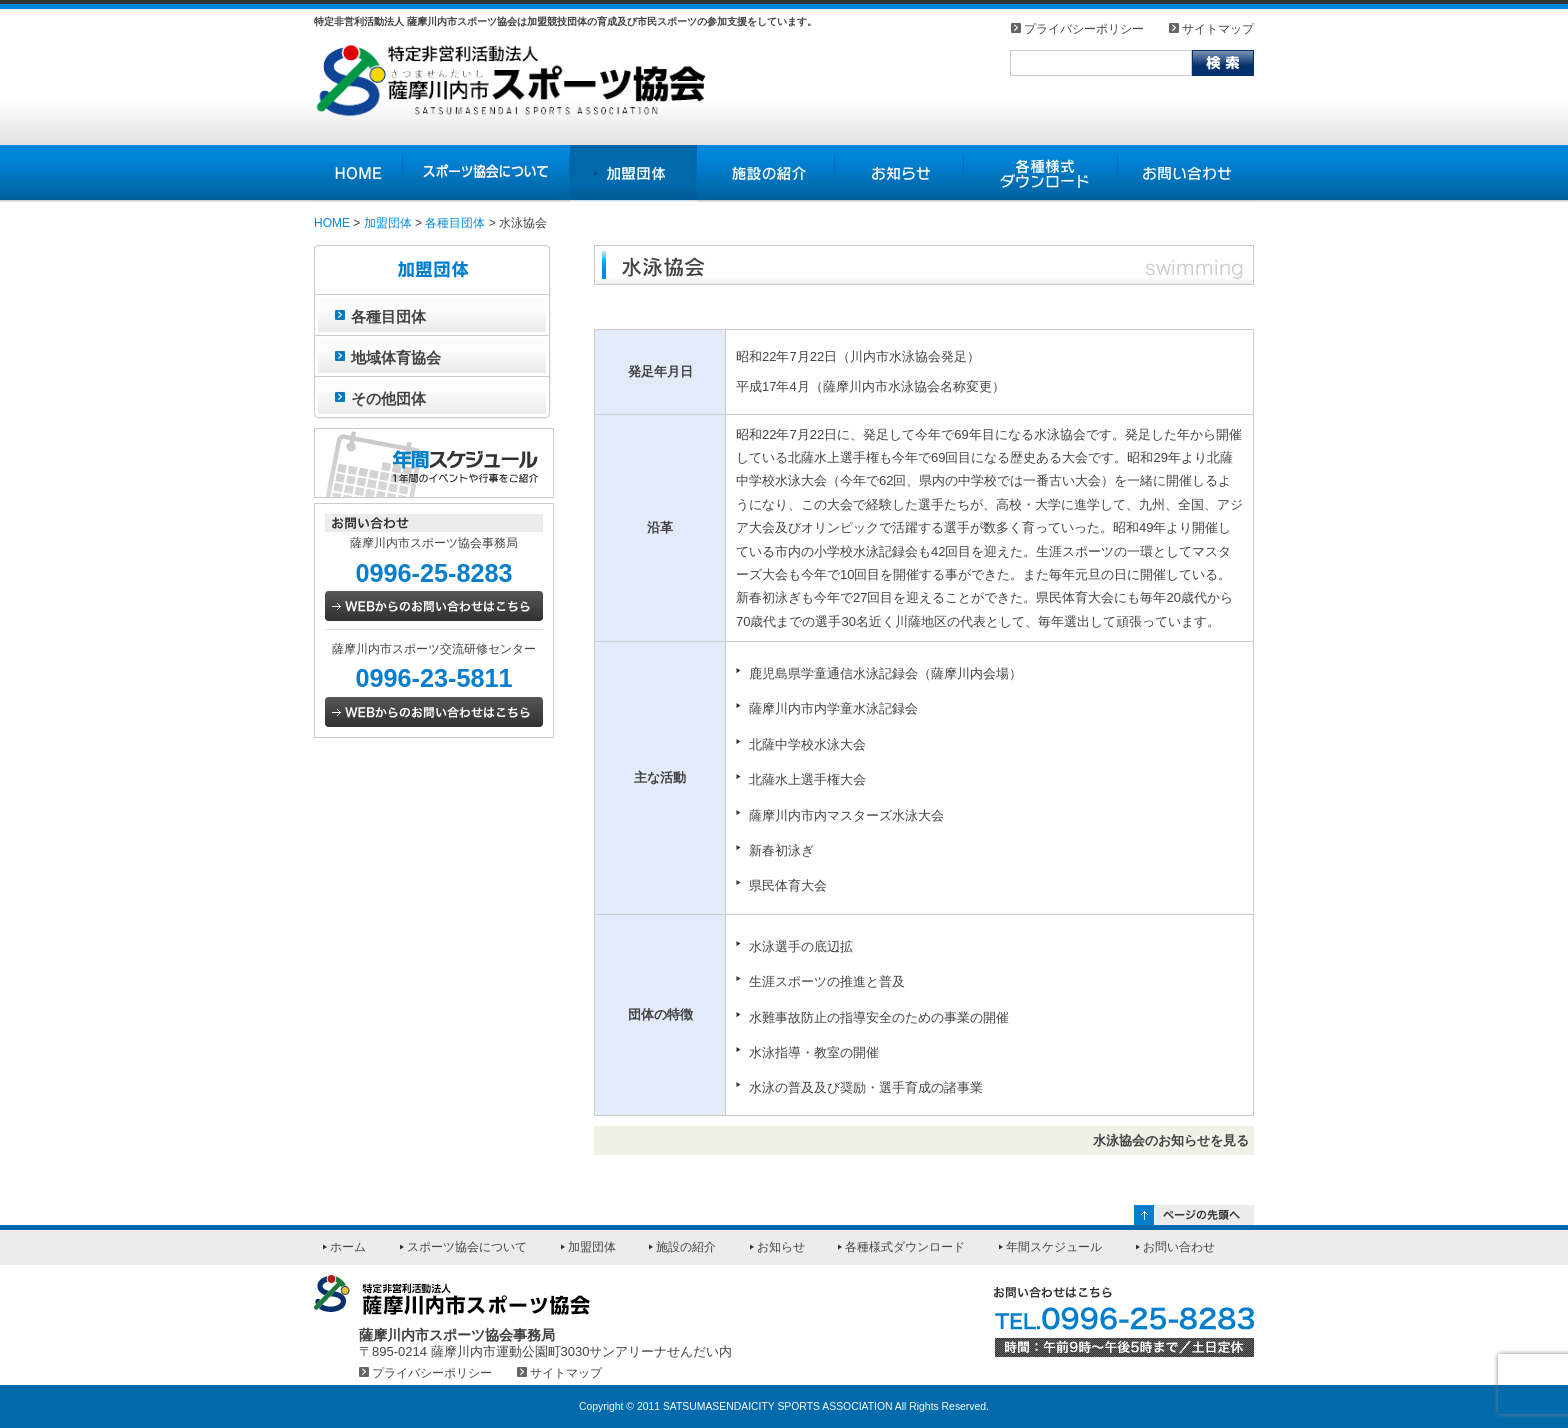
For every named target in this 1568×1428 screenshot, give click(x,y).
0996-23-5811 (433, 678)
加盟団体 (388, 223)
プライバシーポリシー (1084, 28)
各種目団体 (455, 223)
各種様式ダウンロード (905, 1247)
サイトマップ (1218, 28)
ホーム (348, 1247)
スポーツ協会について (467, 1247)
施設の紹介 (686, 1247)
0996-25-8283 (433, 573)
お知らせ (781, 1247)
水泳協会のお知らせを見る (1171, 1140)
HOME (332, 223)
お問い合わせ (1179, 1247)
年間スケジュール (1054, 1247)
